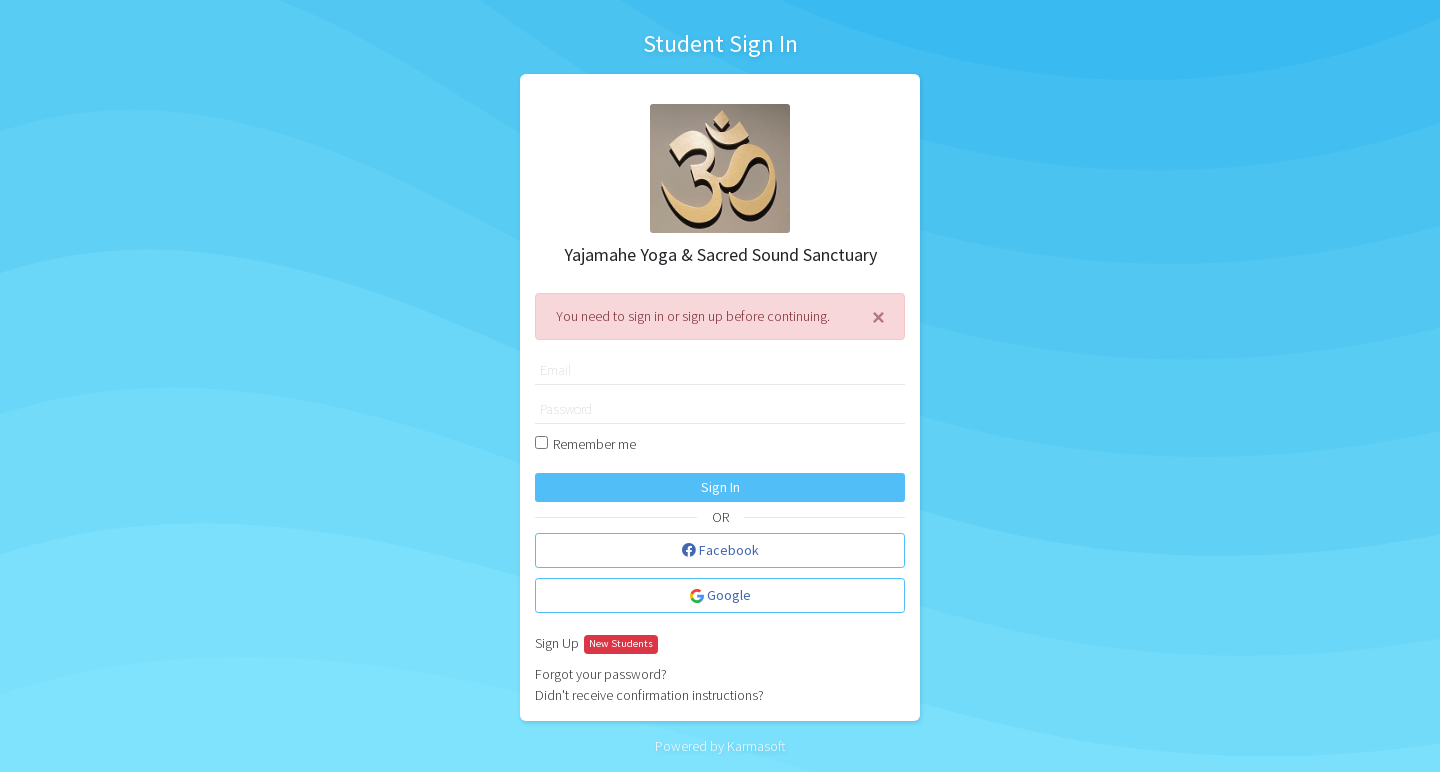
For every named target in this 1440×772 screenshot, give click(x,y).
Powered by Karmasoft (720, 746)
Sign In (720, 487)
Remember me (594, 444)
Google (720, 595)
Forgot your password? (601, 674)
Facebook (720, 550)
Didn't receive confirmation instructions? (649, 695)
